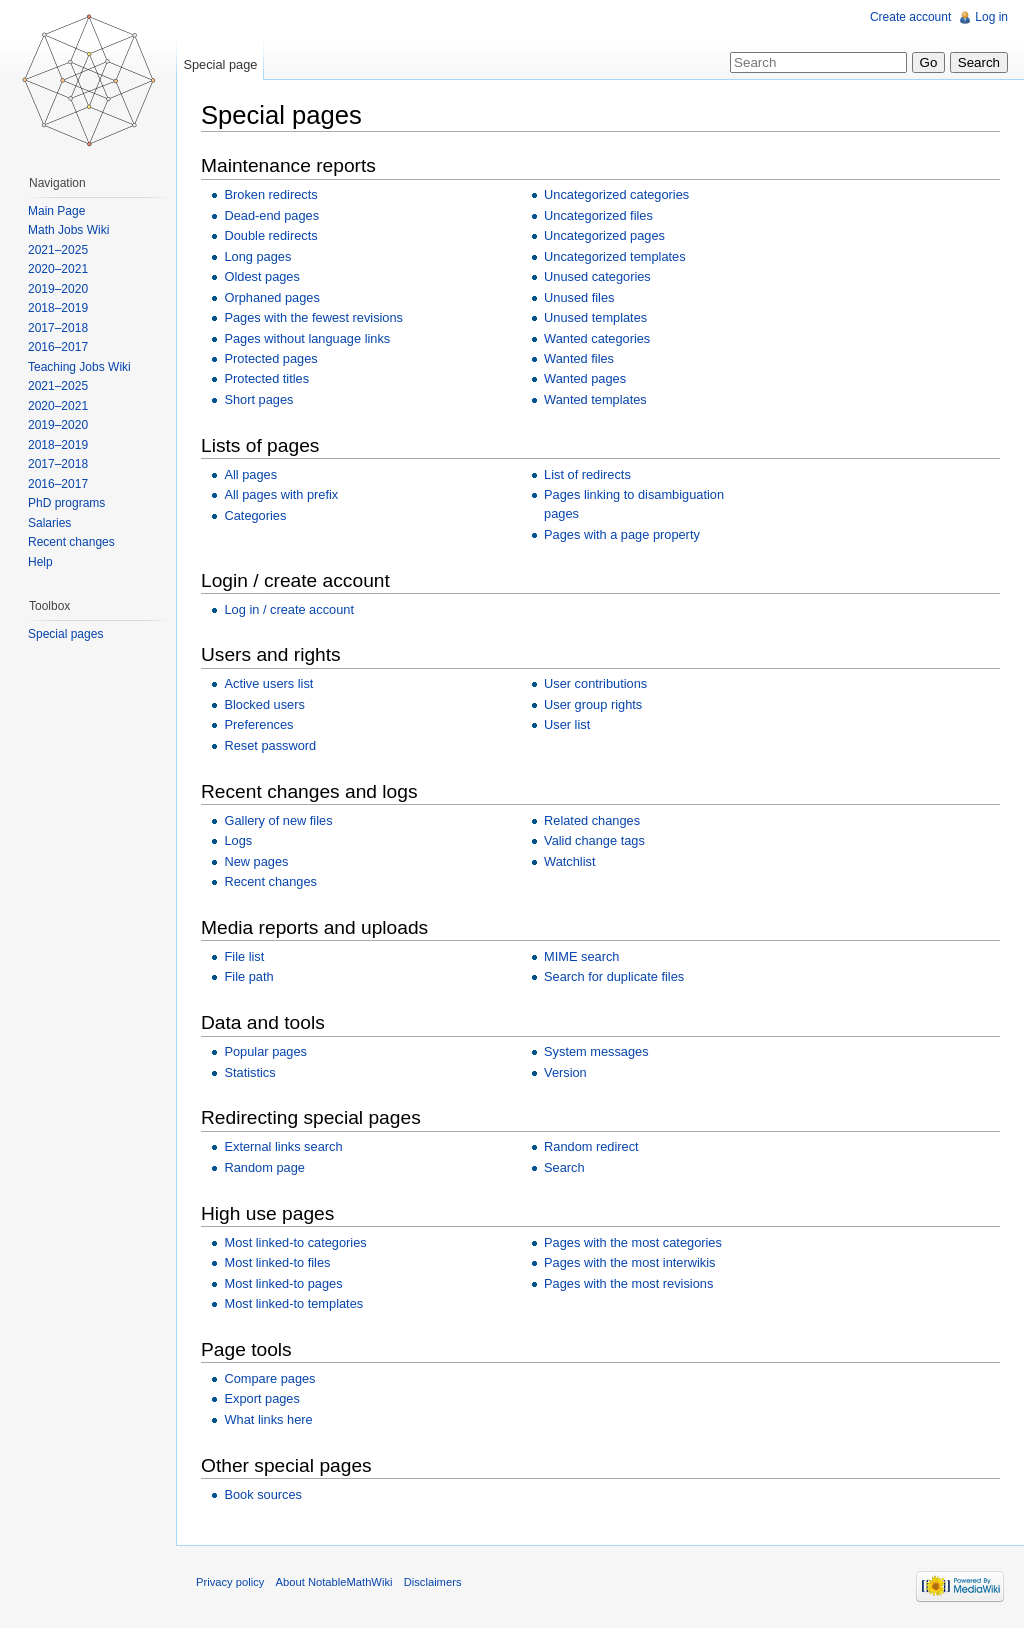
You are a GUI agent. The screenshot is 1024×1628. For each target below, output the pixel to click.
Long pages (257, 256)
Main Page (56, 211)
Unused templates (595, 317)
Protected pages (270, 358)
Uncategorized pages (604, 235)
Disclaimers (433, 1582)
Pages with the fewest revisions (313, 317)
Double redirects (270, 235)
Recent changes (270, 881)
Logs (238, 840)
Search (564, 1167)
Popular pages (265, 1051)
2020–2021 (58, 269)
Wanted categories (597, 338)
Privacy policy (230, 1582)
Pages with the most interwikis (629, 1262)
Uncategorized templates (615, 256)
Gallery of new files (278, 820)
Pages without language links (307, 338)
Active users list (268, 683)
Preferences (258, 724)
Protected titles (266, 378)
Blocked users (264, 704)
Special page (220, 64)
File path (248, 976)
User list (567, 724)
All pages (250, 474)
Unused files (579, 297)
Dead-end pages (271, 215)
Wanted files (579, 358)
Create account (910, 17)
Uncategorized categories (616, 194)
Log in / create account (288, 609)
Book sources (263, 1494)
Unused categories (597, 276)
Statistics (249, 1072)
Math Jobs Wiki (68, 230)
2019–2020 (58, 289)
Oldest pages (261, 276)
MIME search (581, 956)
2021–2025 (58, 250)
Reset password (270, 745)
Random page (264, 1167)
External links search (283, 1146)
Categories (255, 515)
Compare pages (269, 1378)
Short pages (258, 399)
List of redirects (587, 474)
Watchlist (569, 861)
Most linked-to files (277, 1262)
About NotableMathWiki (334, 1582)
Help (40, 562)
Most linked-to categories (295, 1242)
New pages (256, 861)
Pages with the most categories (633, 1242)
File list (244, 956)
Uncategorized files (598, 215)
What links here (268, 1419)
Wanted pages (585, 378)
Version (565, 1072)
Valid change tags (594, 840)
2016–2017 (58, 347)
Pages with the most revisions (628, 1283)
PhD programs (66, 503)
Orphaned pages (271, 297)
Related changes (592, 820)
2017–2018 (58, 328)
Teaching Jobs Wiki (79, 367)
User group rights (593, 704)
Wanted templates (595, 399)
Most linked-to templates (293, 1303)
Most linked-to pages (283, 1283)
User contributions (595, 683)
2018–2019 (58, 308)
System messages (596, 1051)
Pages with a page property (622, 534)
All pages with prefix (281, 494)
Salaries (49, 523)
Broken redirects (270, 194)
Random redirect (591, 1146)
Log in (991, 17)
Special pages (65, 634)
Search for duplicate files (614, 976)
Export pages (261, 1398)
